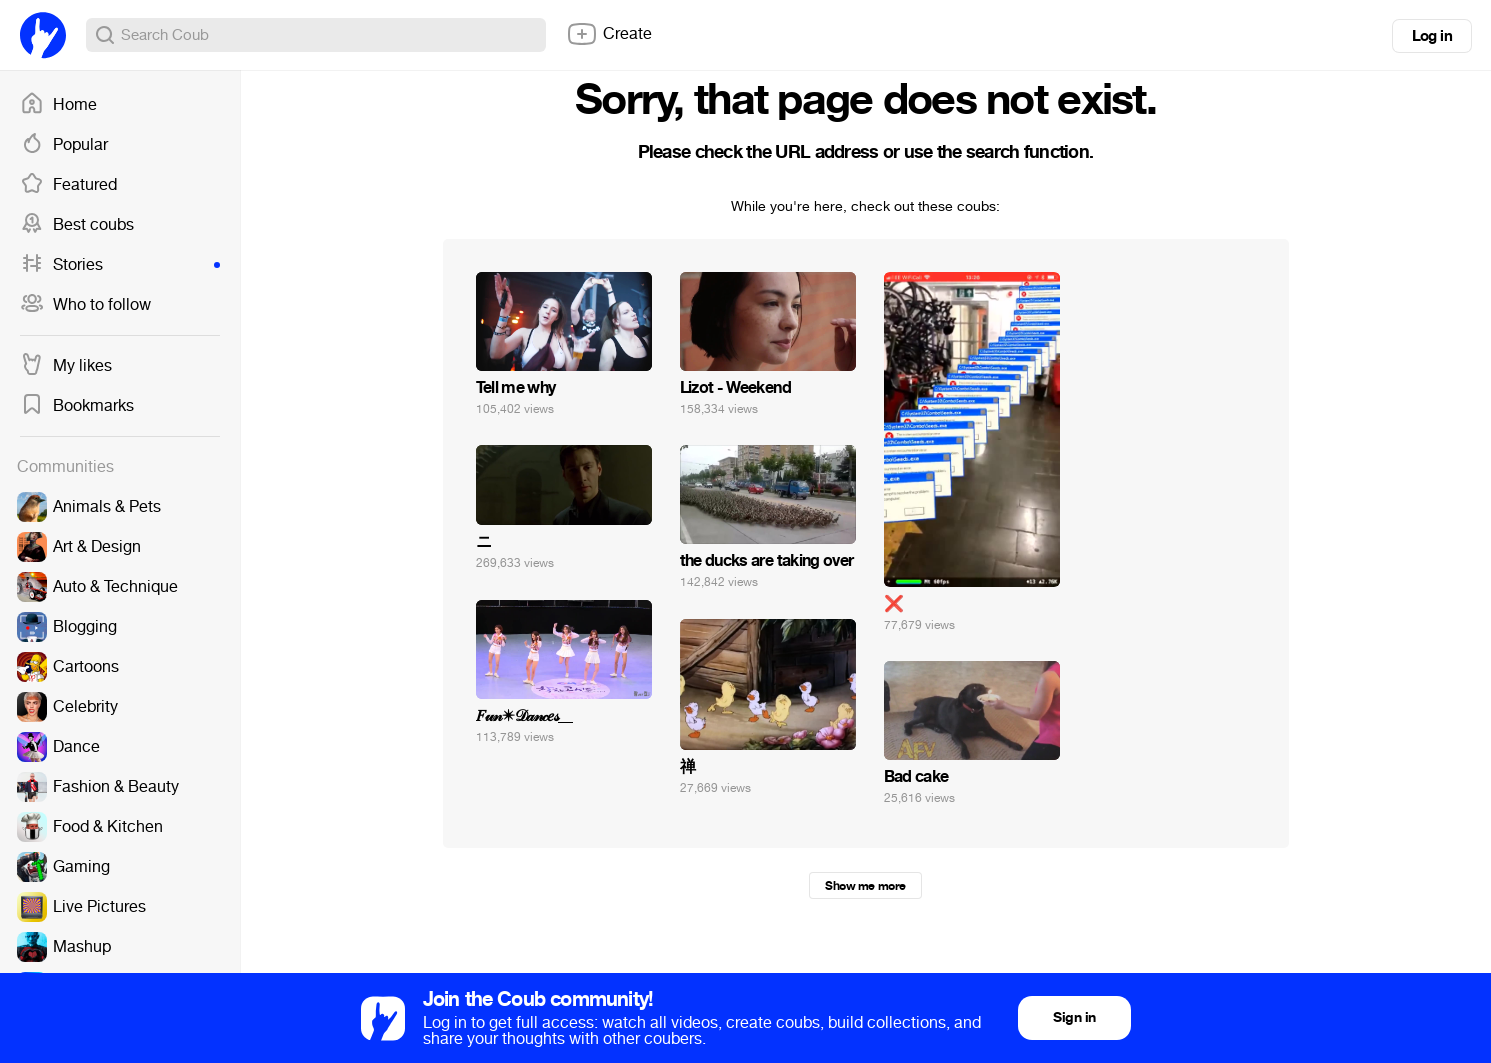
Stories (120, 265)
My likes (66, 366)
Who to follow (85, 305)
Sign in (1074, 1017)
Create (609, 34)
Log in (1432, 36)
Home (58, 105)
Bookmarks (77, 406)
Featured (68, 185)
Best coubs (77, 225)
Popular (64, 145)
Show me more (865, 886)
